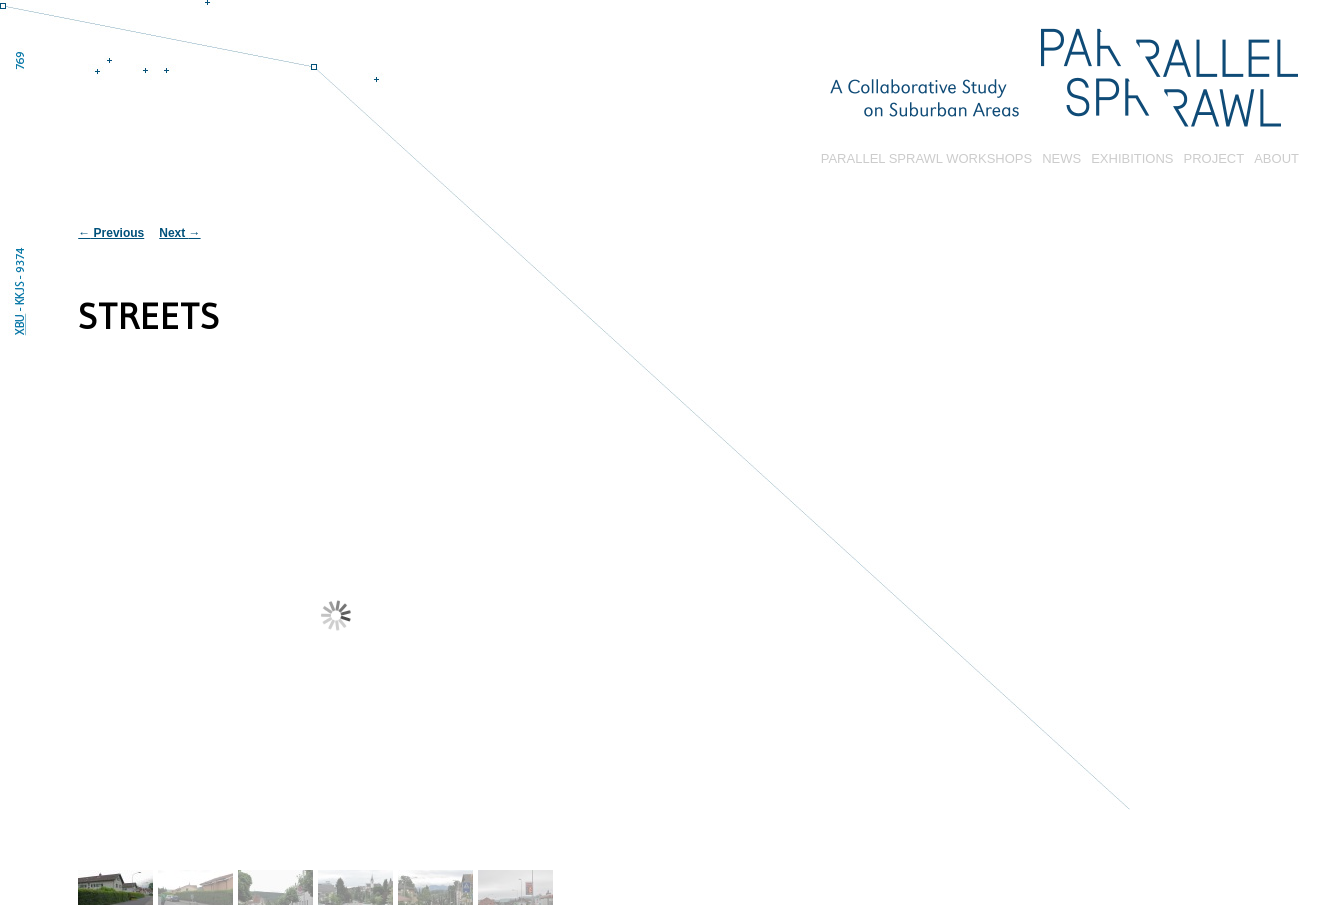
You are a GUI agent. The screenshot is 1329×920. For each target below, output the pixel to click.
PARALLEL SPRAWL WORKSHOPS (926, 158)
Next (179, 233)
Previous (111, 233)
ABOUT (1276, 158)
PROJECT (1214, 158)
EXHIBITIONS (1132, 158)
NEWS (1061, 158)
